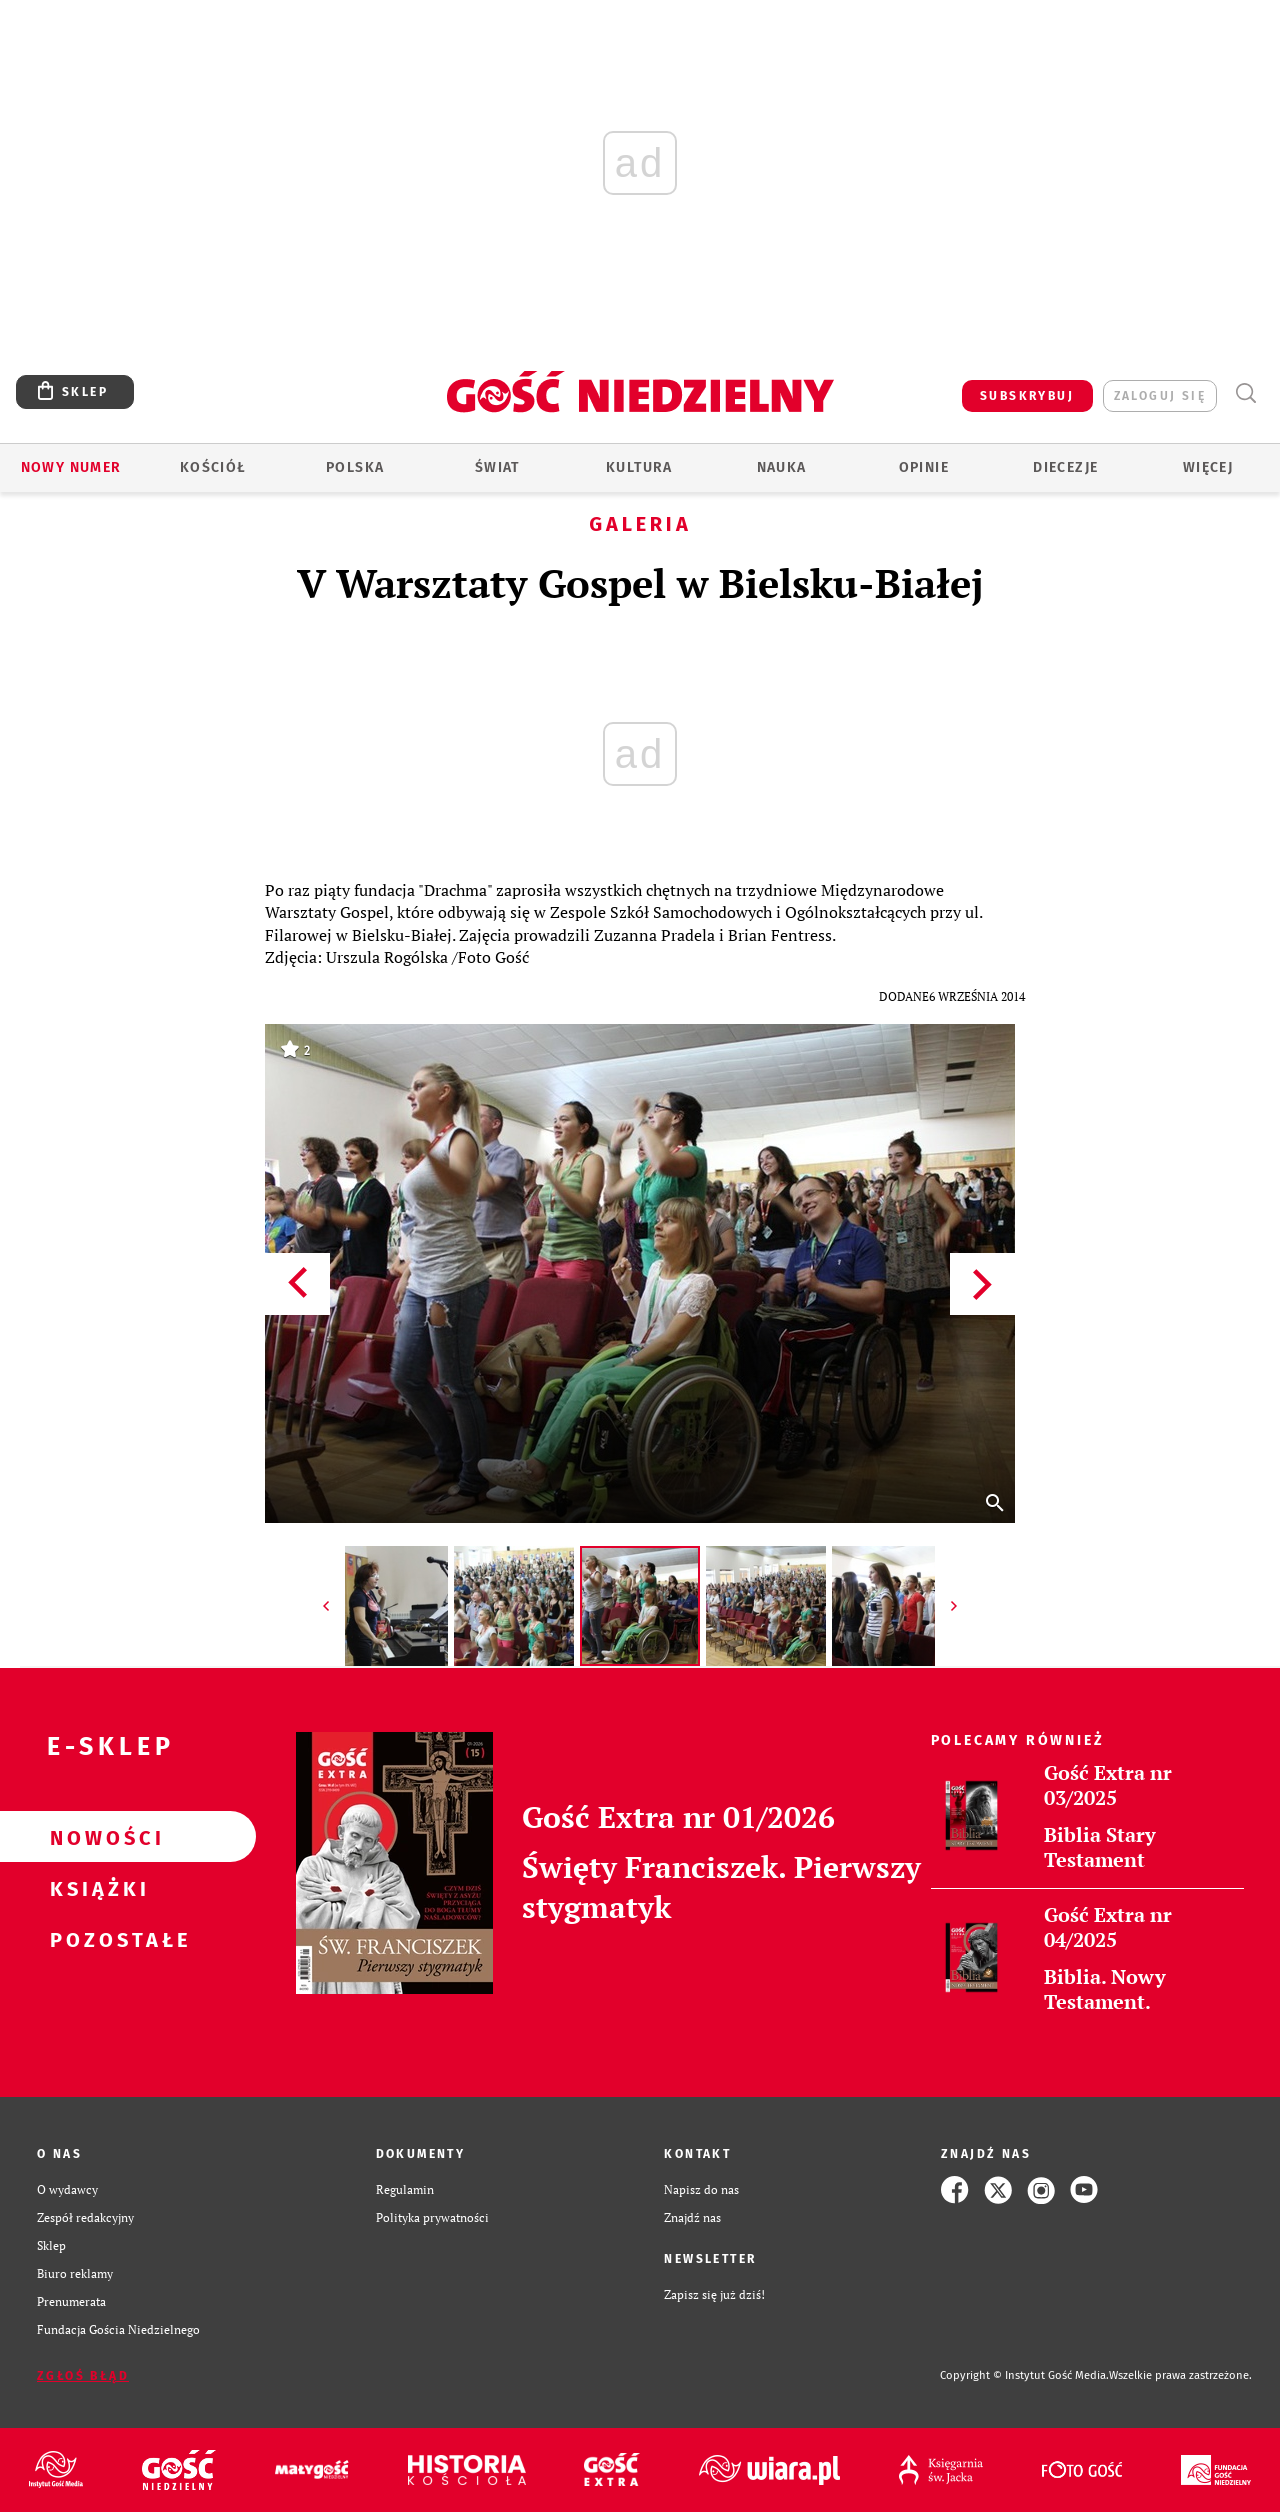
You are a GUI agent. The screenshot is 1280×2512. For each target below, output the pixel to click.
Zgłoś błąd (83, 2376)
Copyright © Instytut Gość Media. (1024, 2375)
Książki (96, 1888)
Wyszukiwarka (1245, 393)
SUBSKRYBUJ (1027, 396)
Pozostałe (96, 1939)
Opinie (924, 467)
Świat (497, 467)
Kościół (213, 467)
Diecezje (1065, 467)
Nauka (782, 467)
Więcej (1208, 467)
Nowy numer (71, 467)
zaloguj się (1160, 396)
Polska (355, 467)
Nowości (96, 1837)
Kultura (639, 467)
